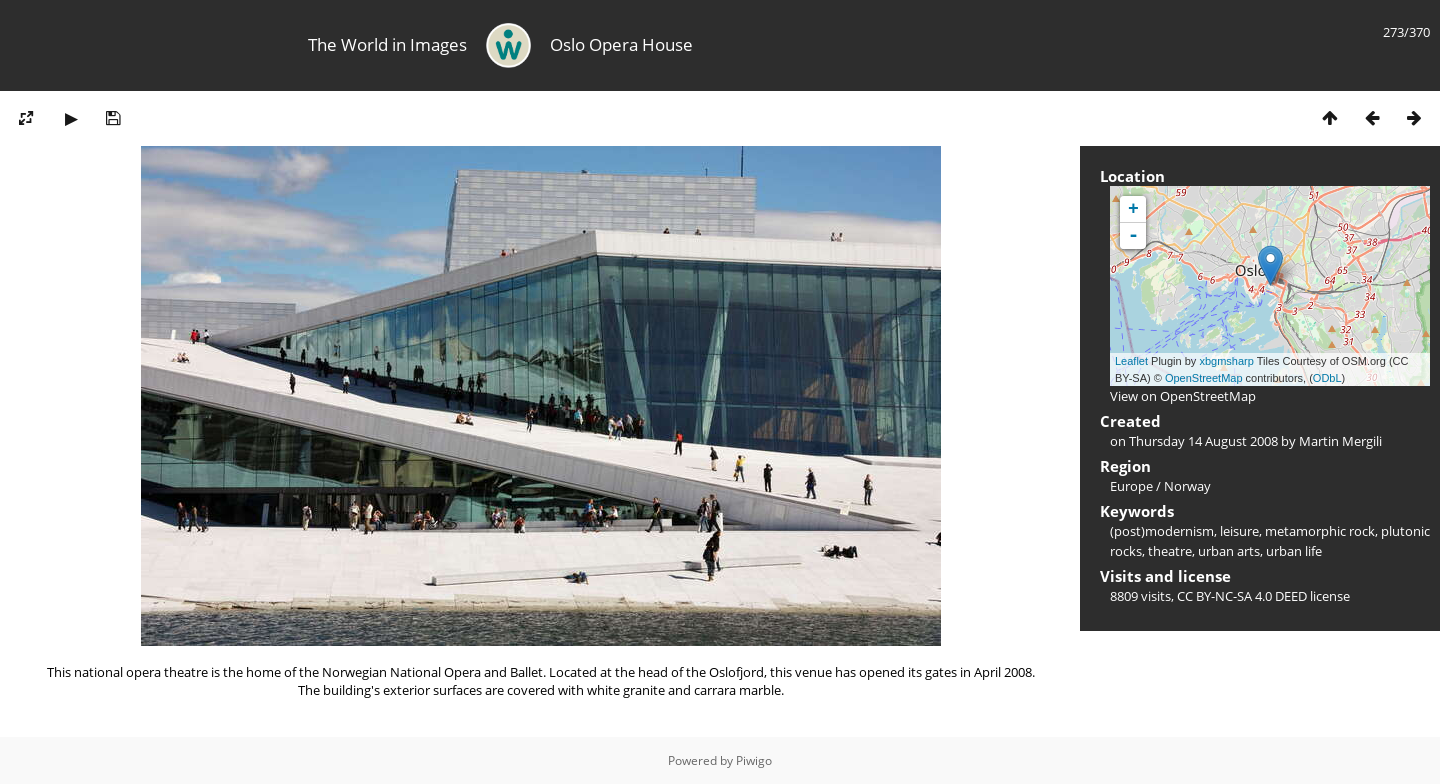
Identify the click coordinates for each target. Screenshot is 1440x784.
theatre (1170, 551)
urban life (1294, 551)
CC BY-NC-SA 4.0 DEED (1242, 596)
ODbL (1327, 378)
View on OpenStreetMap (1183, 396)
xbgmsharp (1226, 361)
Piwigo (754, 760)
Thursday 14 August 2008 (1203, 441)
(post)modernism (1162, 531)
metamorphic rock (1320, 531)
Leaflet (1131, 361)
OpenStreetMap (1204, 378)
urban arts (1229, 551)
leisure (1239, 531)
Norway (1187, 486)
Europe (1131, 486)
